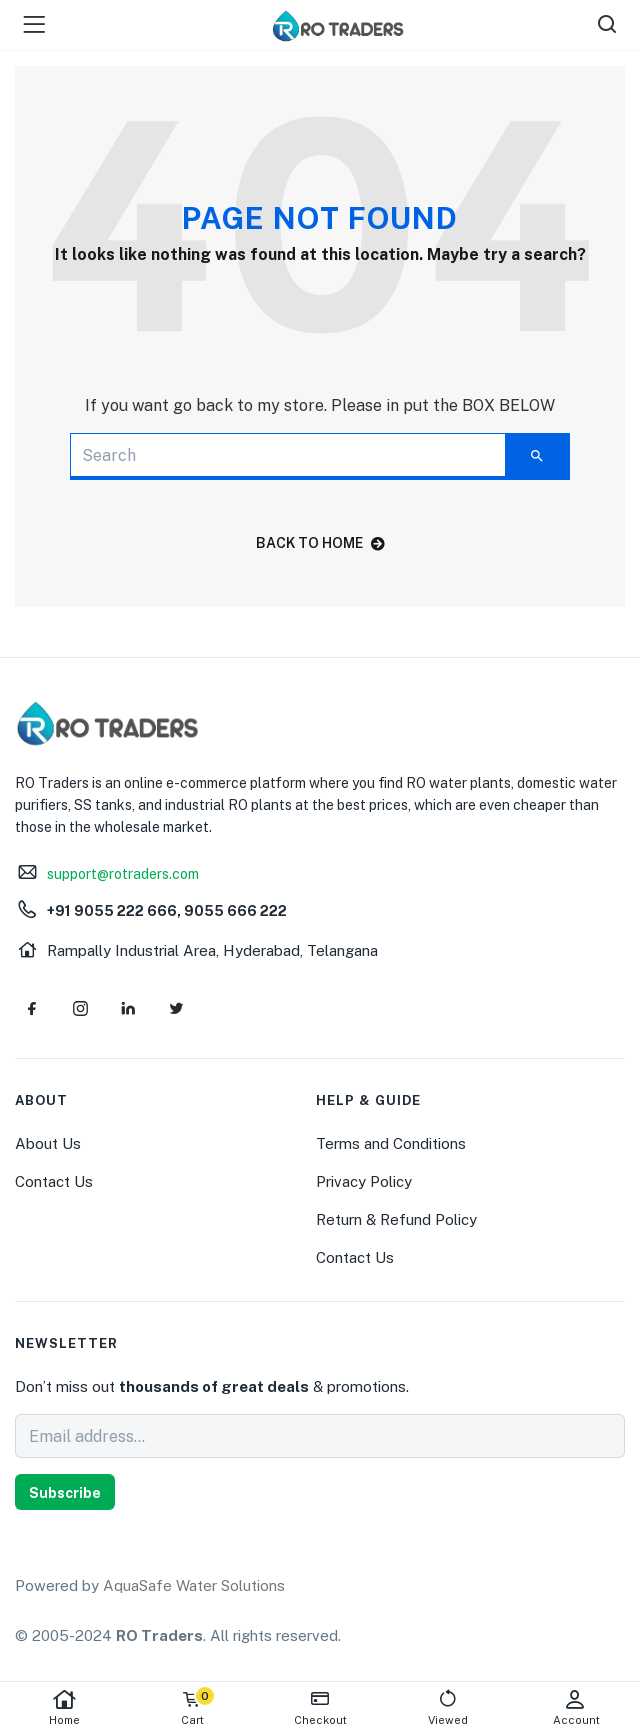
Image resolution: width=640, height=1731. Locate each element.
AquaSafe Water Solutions (194, 1585)
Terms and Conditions (391, 1143)
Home (64, 1707)
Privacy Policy (364, 1181)
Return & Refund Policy (396, 1219)
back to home (320, 543)
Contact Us (54, 1181)
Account (576, 1707)
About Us (48, 1143)
